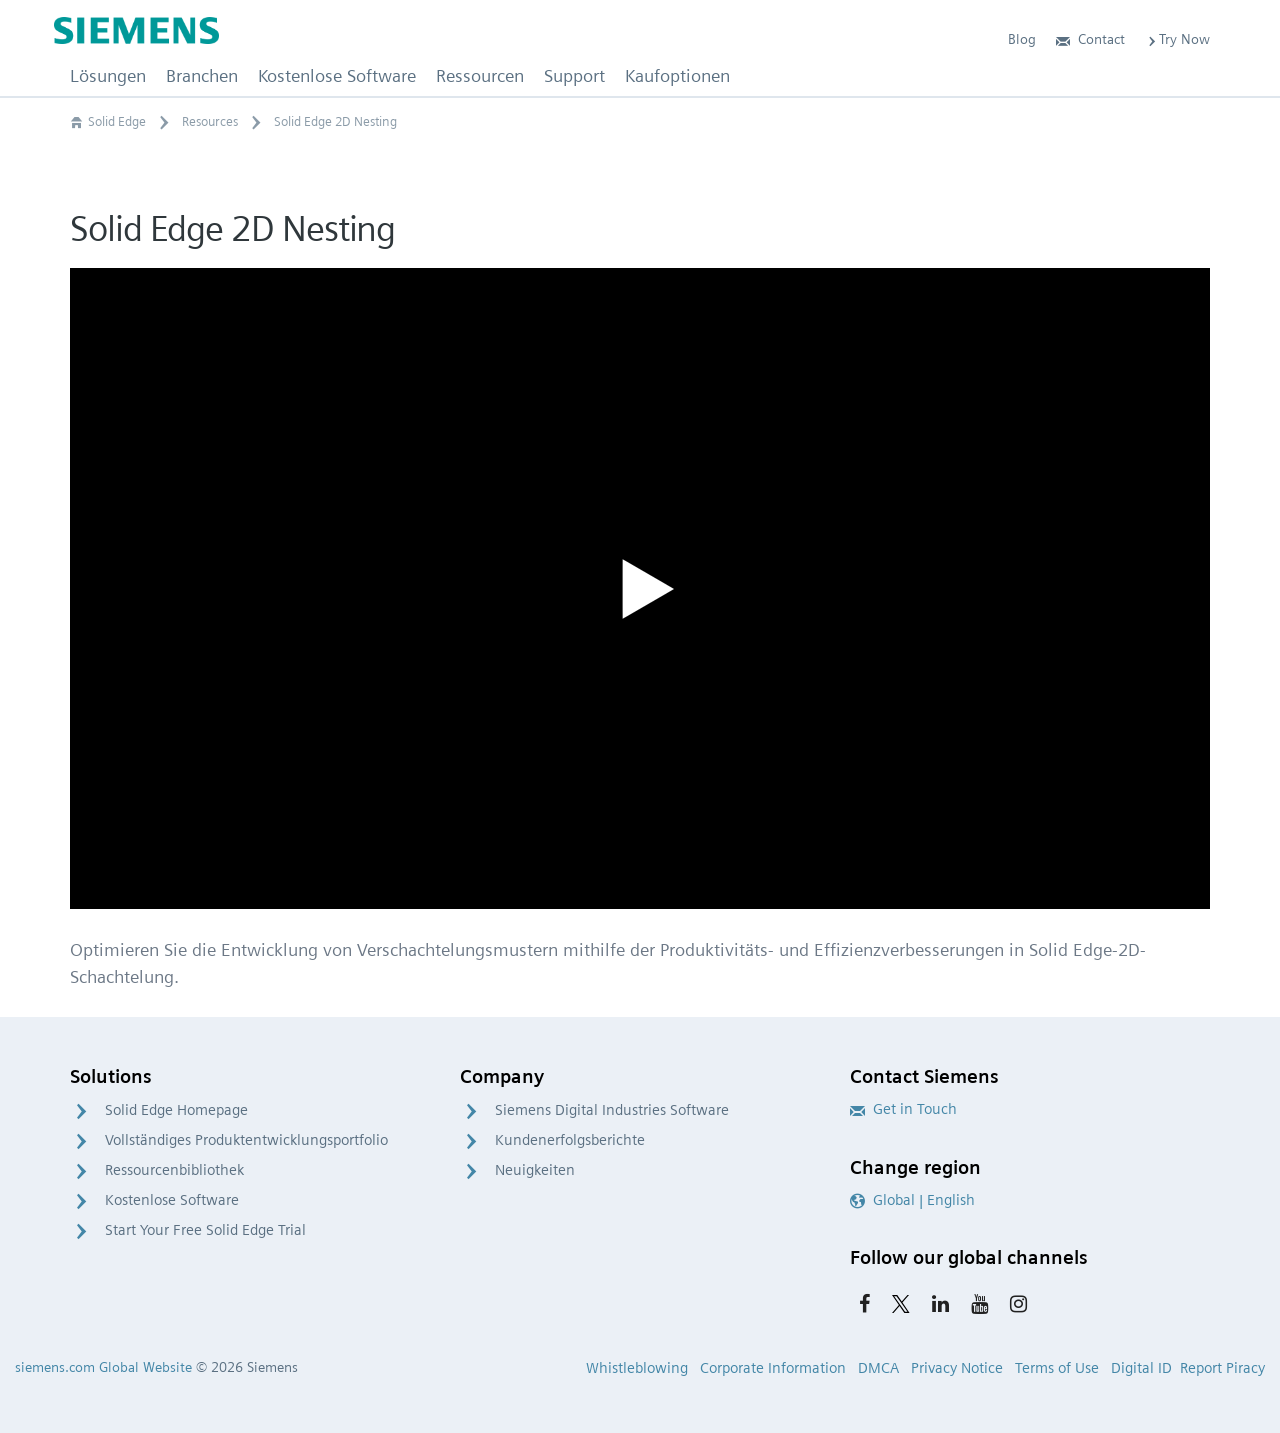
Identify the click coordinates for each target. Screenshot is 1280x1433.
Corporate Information (773, 1368)
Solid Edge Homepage (176, 1110)
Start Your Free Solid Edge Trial (205, 1230)
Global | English (912, 1200)
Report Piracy (1222, 1368)
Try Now (1177, 39)
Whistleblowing (637, 1368)
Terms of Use (1057, 1368)
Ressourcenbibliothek (174, 1170)
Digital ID (1141, 1368)
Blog (1022, 39)
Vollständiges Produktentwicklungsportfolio (246, 1140)
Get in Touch (903, 1109)
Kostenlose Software (172, 1200)
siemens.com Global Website (103, 1367)
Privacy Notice (957, 1368)
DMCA (878, 1368)
